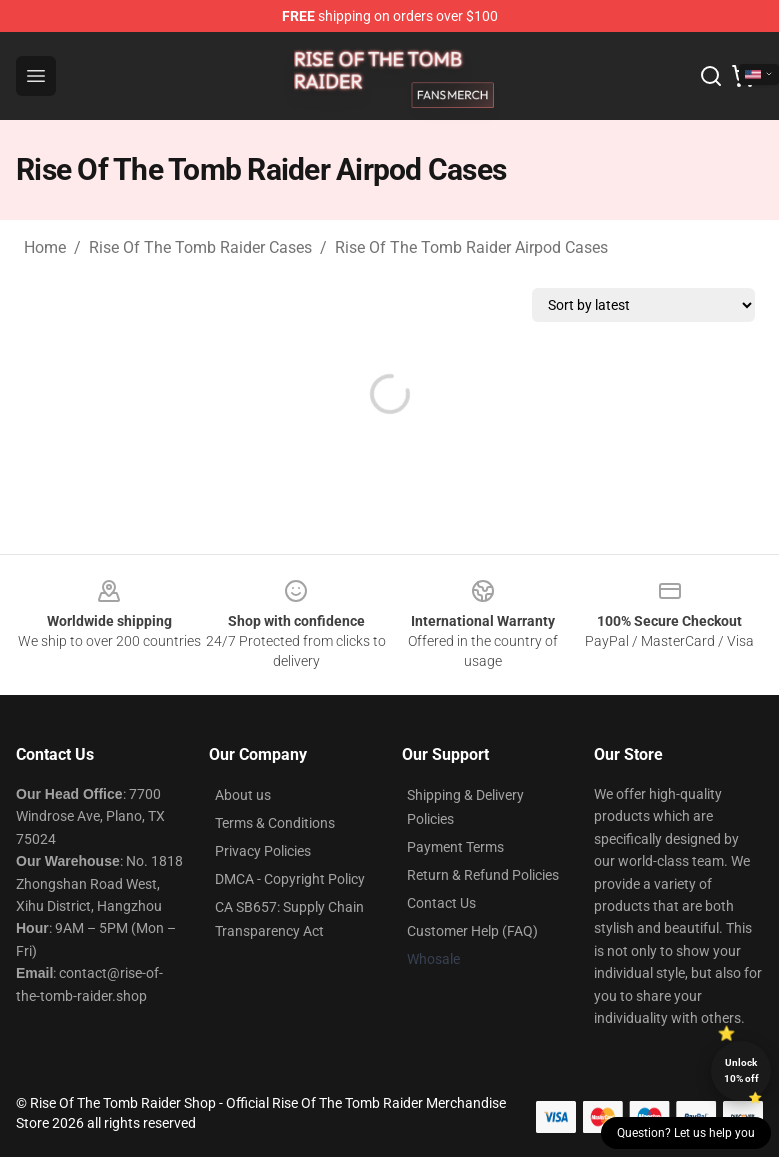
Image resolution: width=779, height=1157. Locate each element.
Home (45, 247)
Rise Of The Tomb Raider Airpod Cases (471, 247)
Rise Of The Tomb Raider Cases (200, 247)
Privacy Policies (263, 851)
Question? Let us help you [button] (686, 1133)
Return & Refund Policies (483, 875)
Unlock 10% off (741, 1070)
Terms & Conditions (275, 823)
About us (243, 795)
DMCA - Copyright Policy (290, 879)
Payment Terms (455, 847)
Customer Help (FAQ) (472, 931)
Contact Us (441, 903)
